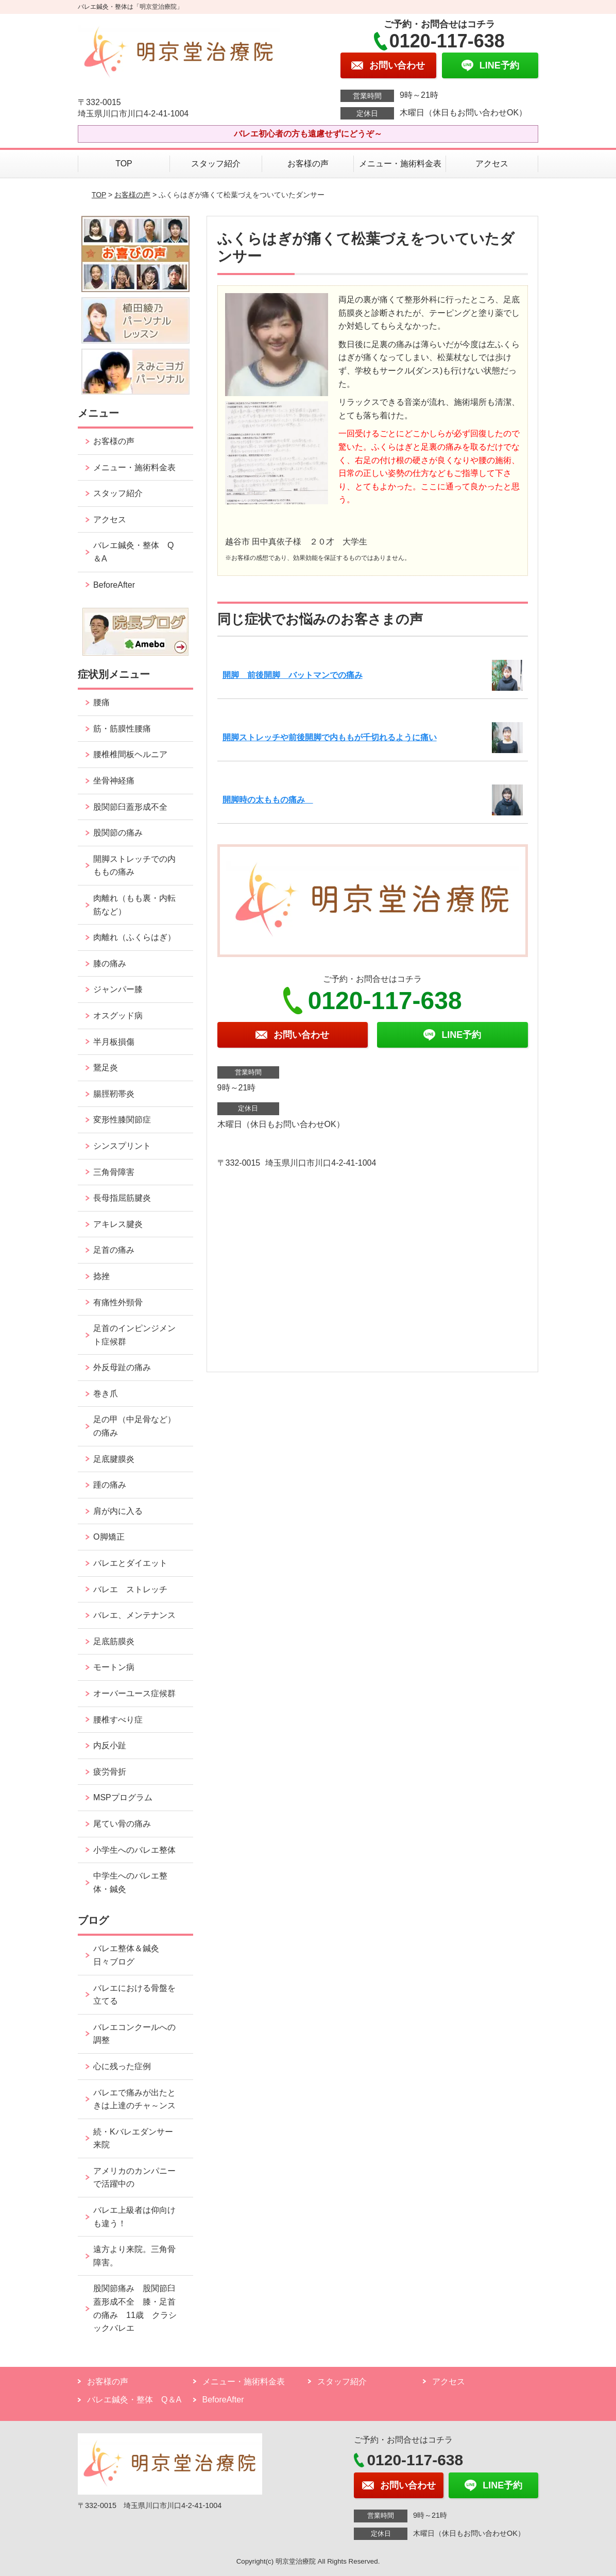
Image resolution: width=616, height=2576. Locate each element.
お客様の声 (308, 163)
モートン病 (113, 1667)
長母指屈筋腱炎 (122, 1197)
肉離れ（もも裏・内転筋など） (134, 905)
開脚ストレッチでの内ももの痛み (134, 866)
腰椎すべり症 (118, 1719)
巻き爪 (105, 1393)
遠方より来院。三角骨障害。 (134, 2256)
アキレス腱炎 (118, 1224)
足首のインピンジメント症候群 (134, 1335)
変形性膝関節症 (122, 1119)
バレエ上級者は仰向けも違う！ (134, 2217)
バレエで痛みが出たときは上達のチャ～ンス (134, 2099)
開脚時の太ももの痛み (268, 799)
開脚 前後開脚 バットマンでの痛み (293, 675)
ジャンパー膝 (118, 989)
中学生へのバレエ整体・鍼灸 (130, 1882)
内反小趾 (109, 1745)
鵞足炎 (105, 1067)
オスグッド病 (118, 1015)
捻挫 (101, 1276)
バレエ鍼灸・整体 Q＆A (133, 552)
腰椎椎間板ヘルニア (130, 754)
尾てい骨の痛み (122, 1823)
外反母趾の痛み (122, 1367)
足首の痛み (113, 1250)
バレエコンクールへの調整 (134, 2034)
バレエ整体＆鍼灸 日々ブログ (130, 1955)
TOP (123, 163)
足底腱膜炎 (113, 1459)
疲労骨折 (109, 1771)
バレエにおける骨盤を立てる (134, 1995)
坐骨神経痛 (113, 780)
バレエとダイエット (130, 1563)
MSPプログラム (122, 1797)
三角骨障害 (113, 1172)
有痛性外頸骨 (118, 1302)
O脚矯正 (108, 1536)
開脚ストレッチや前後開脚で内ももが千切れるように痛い (330, 737)
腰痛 (101, 702)
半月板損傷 (113, 1041)
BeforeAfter (114, 585)
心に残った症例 (122, 2066)
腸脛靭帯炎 (113, 1093)
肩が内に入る (118, 1511)
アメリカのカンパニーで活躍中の (134, 2177)
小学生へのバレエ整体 (134, 1850)
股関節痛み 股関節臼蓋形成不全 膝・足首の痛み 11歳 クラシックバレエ (135, 2308)
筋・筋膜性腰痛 (122, 728)
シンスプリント (122, 1145)
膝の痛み (109, 963)
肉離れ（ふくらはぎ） (134, 937)
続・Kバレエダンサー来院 (133, 2138)
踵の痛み (113, 1484)
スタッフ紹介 (216, 163)
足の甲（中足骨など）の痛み (134, 1426)
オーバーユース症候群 (134, 1693)
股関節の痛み (118, 832)
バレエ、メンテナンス (134, 1615)
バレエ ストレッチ (130, 1589)
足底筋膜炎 (113, 1641)
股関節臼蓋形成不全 (130, 807)
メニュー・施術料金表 (400, 163)
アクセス (491, 163)
